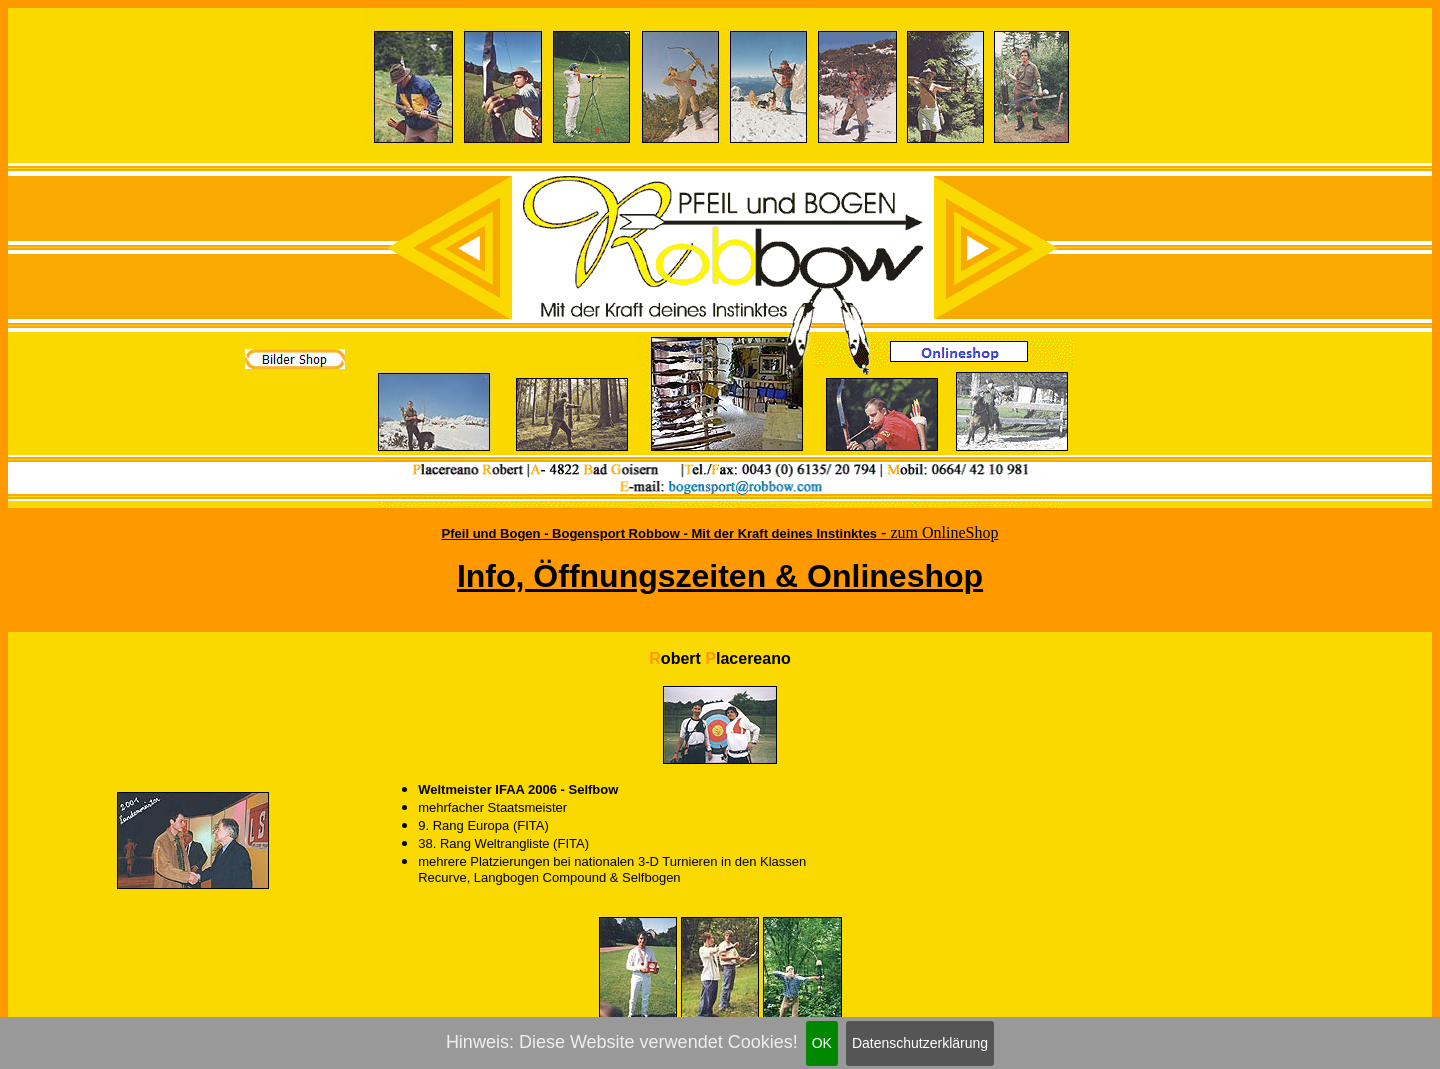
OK (822, 1043)
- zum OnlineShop (937, 532)
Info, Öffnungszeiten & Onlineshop (720, 576)
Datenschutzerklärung (920, 1043)
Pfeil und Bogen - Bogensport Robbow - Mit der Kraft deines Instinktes (660, 533)
